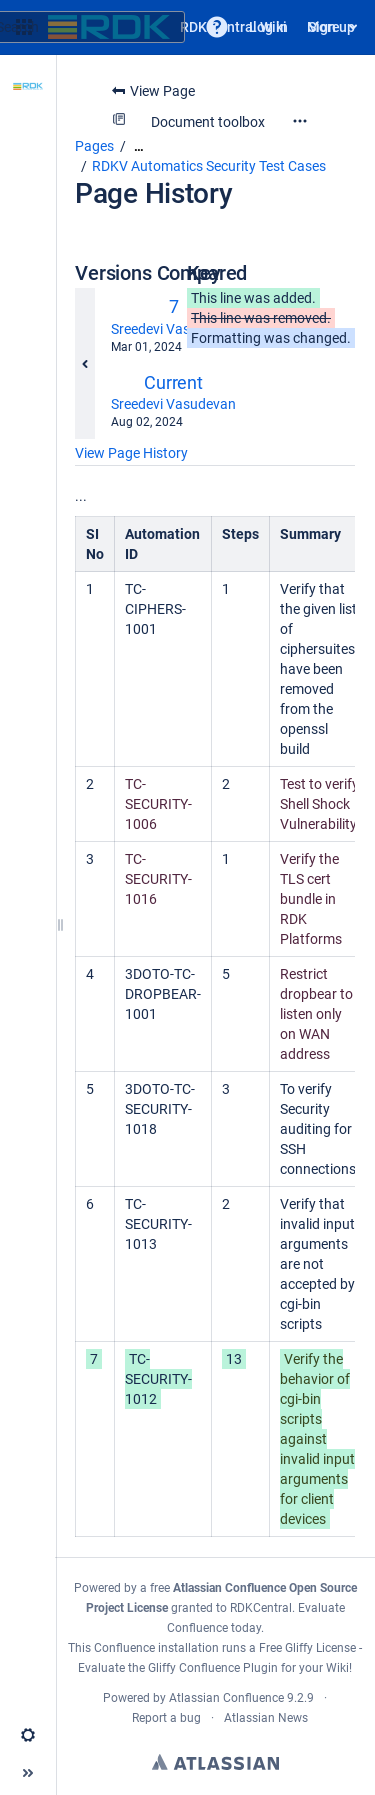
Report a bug (166, 1718)
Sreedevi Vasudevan (173, 329)
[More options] (300, 121)
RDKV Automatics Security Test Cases (209, 166)
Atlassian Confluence (226, 1698)
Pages (94, 146)
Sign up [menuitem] (331, 27)
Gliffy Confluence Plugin (213, 1668)
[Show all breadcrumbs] (139, 146)
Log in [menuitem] (268, 27)
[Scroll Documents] (28, 141)
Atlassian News (266, 1718)
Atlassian (215, 1762)
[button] (217, 27)
